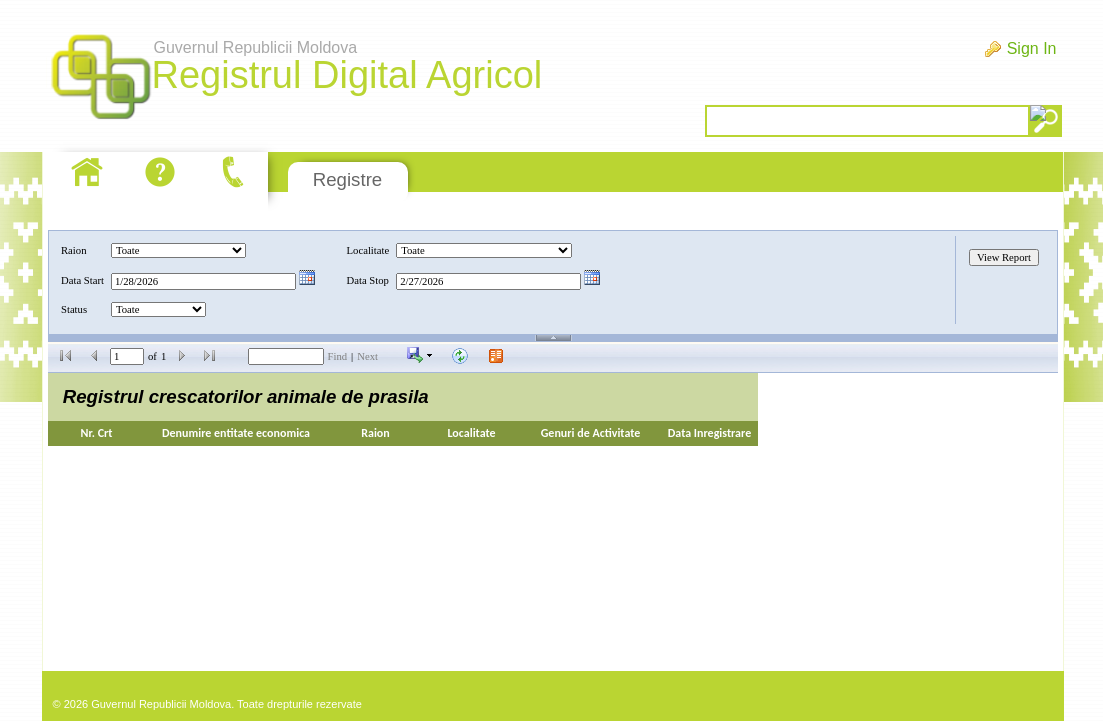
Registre (347, 179)
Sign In (1032, 48)
